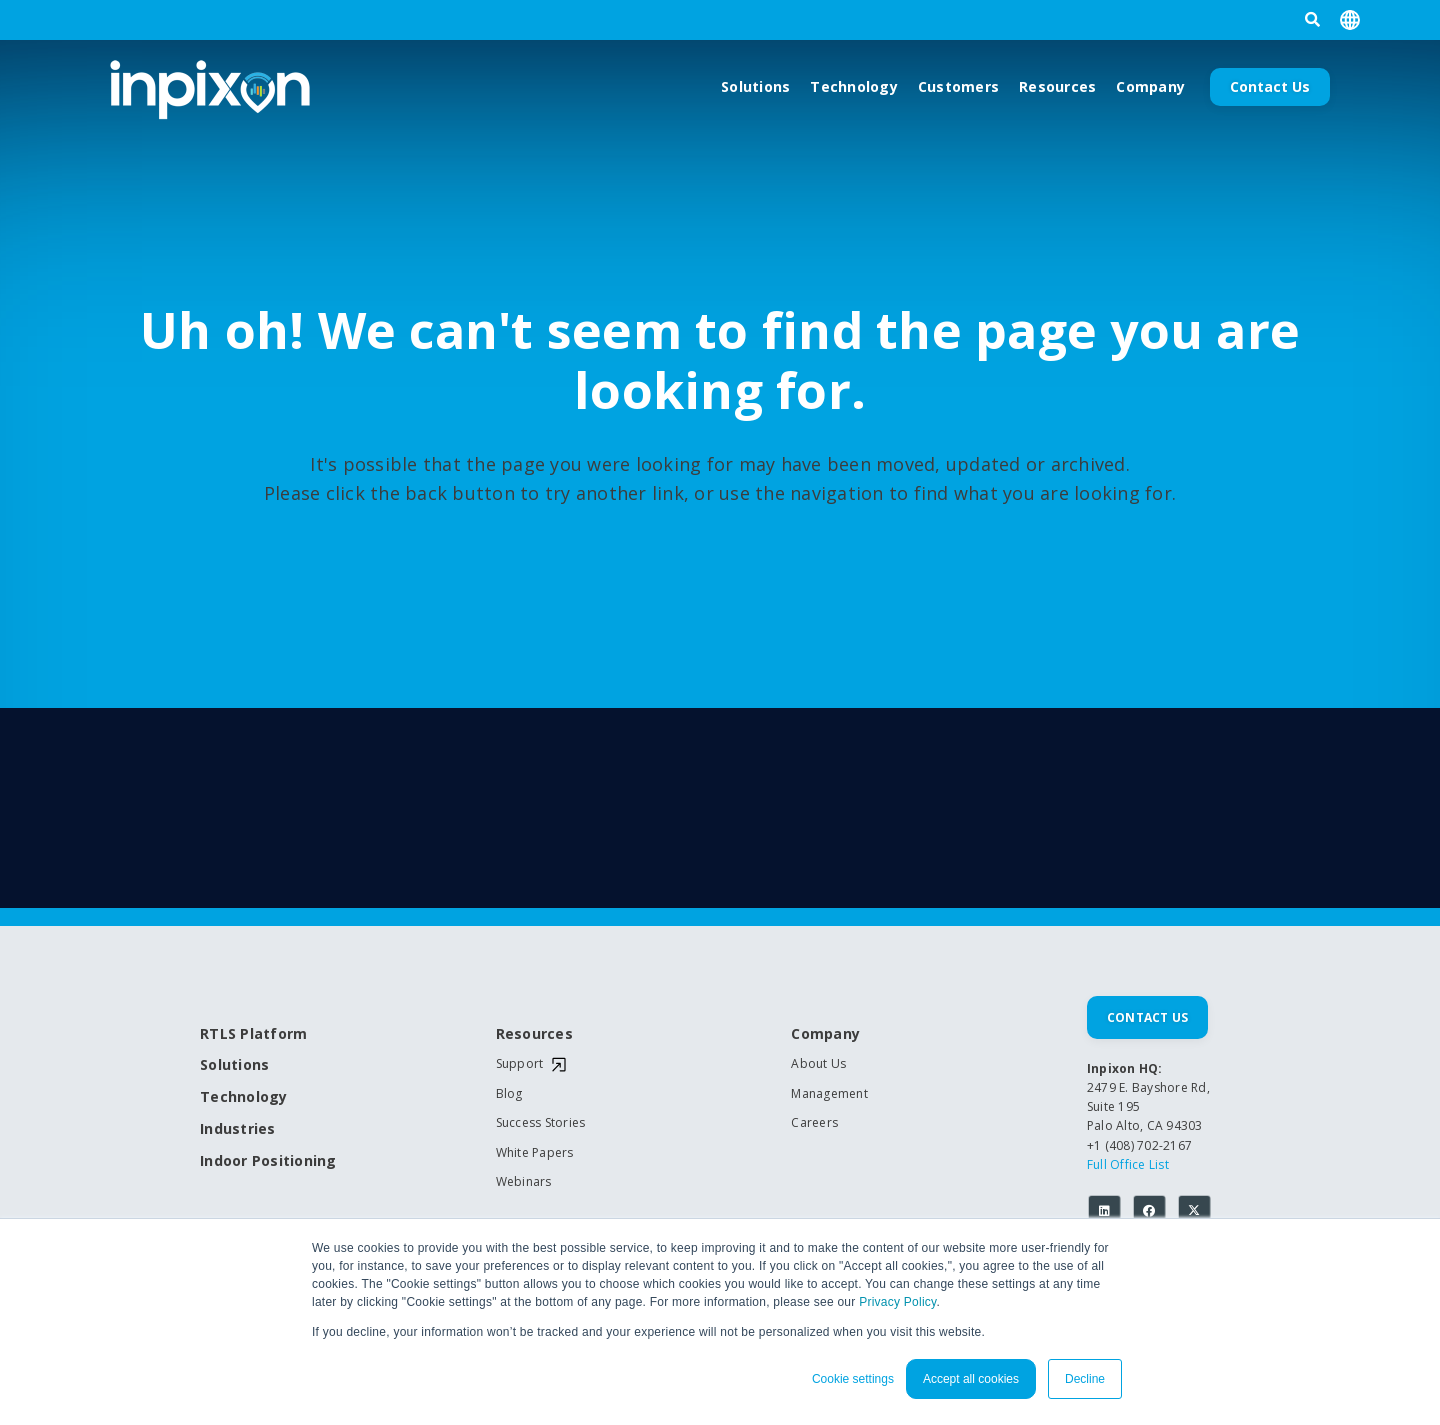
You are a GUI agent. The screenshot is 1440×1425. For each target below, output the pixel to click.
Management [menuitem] (829, 1094)
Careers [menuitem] (814, 1123)
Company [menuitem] (825, 1034)
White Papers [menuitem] (535, 1153)
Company (1150, 86)
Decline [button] (1085, 1379)
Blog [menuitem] (509, 1094)
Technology (854, 86)
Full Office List (1128, 1164)
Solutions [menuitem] (234, 1065)
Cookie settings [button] (853, 1379)
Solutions (755, 86)
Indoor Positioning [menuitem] (268, 1161)
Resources (1057, 86)
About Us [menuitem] (818, 1064)
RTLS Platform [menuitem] (253, 1034)
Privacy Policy (897, 1302)
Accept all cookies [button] (971, 1379)
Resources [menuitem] (534, 1034)
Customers (958, 86)
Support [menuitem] (520, 1064)
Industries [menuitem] (238, 1129)
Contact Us (1270, 86)
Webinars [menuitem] (524, 1182)
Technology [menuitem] (244, 1097)
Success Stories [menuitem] (541, 1123)
